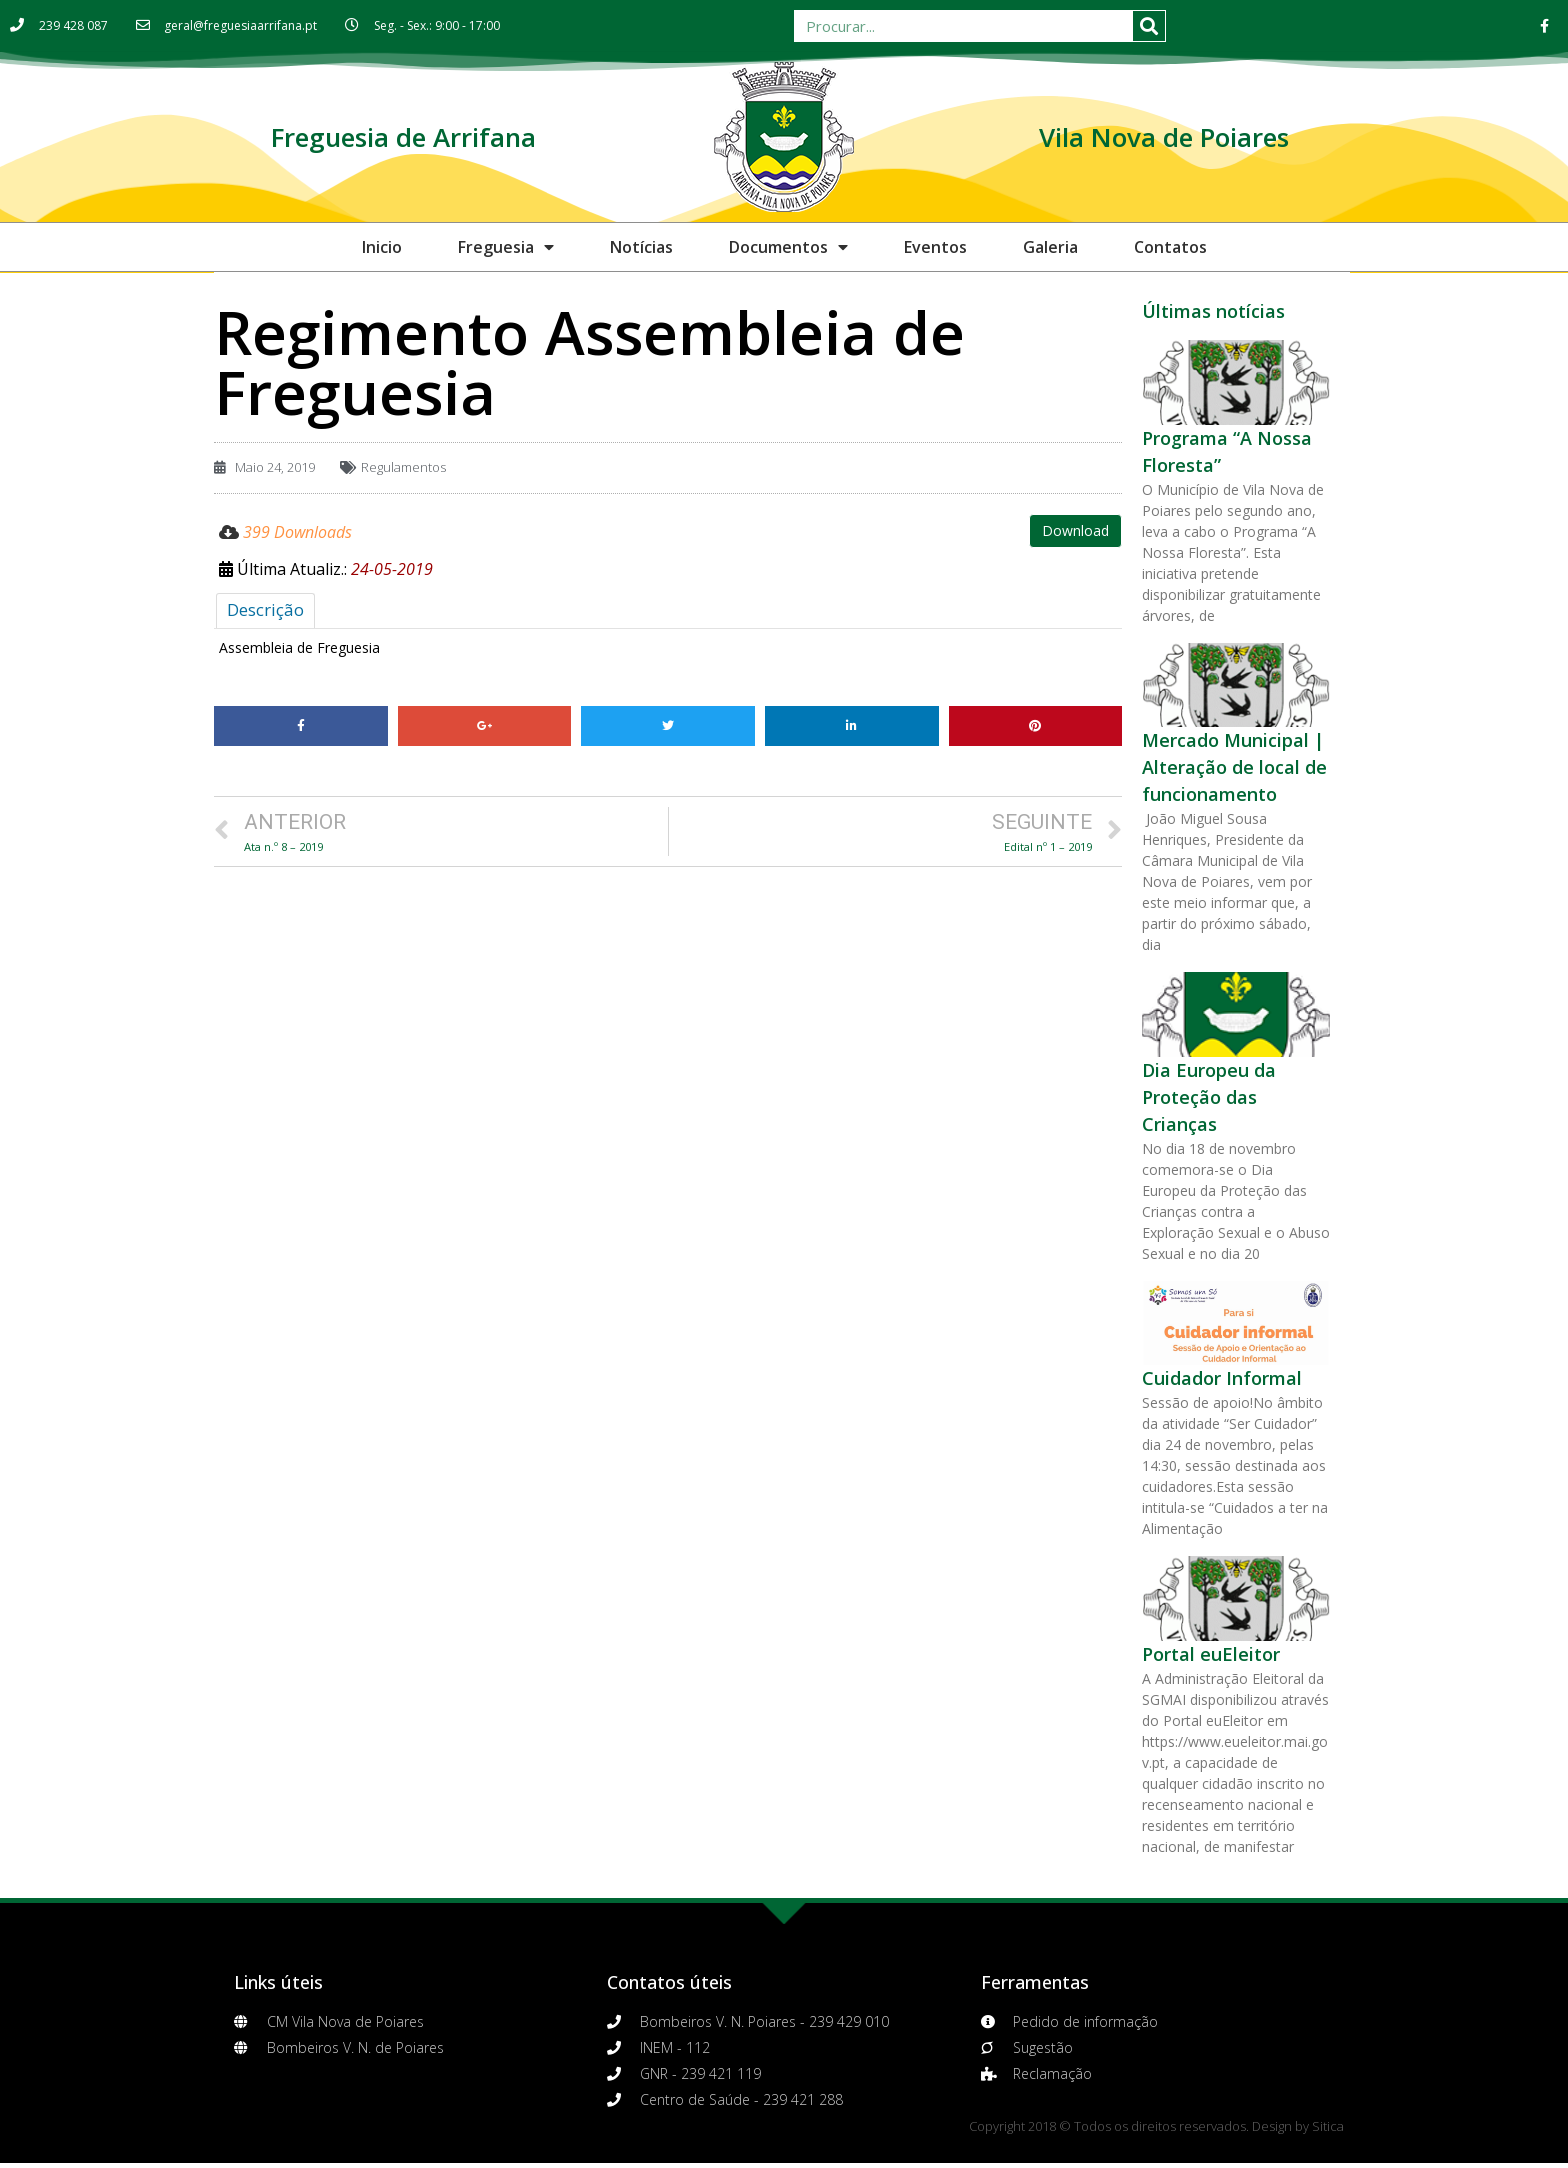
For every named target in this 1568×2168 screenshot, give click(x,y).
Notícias (641, 247)
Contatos (1170, 247)
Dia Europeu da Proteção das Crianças (1209, 1097)
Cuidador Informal (1222, 1378)
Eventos (935, 247)
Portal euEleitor (1211, 1654)
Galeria (1050, 247)
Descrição (265, 609)
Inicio (382, 247)
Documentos (788, 247)
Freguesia (506, 247)
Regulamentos (403, 467)
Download (1075, 530)
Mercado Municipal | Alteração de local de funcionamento (1234, 767)
